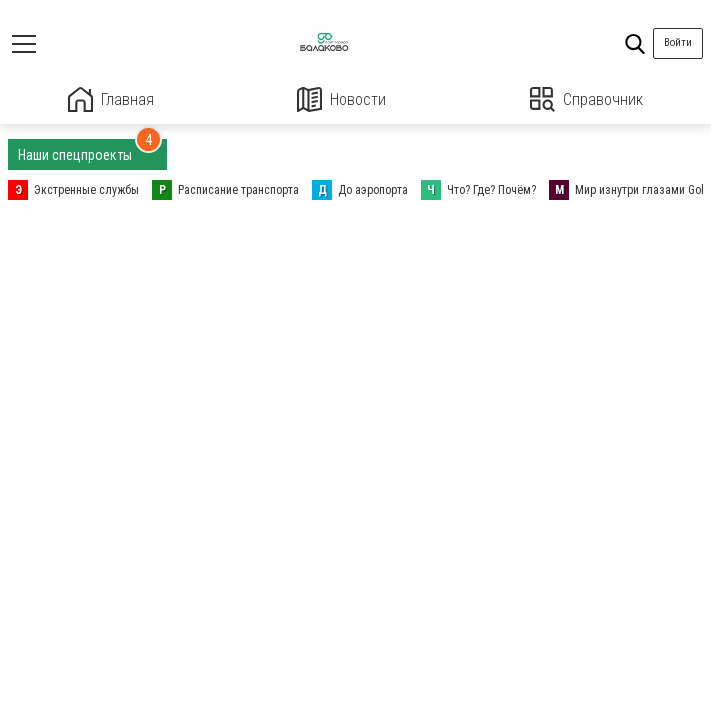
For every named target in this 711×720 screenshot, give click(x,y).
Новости (341, 99)
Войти (678, 42)
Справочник (586, 99)
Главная (111, 99)
